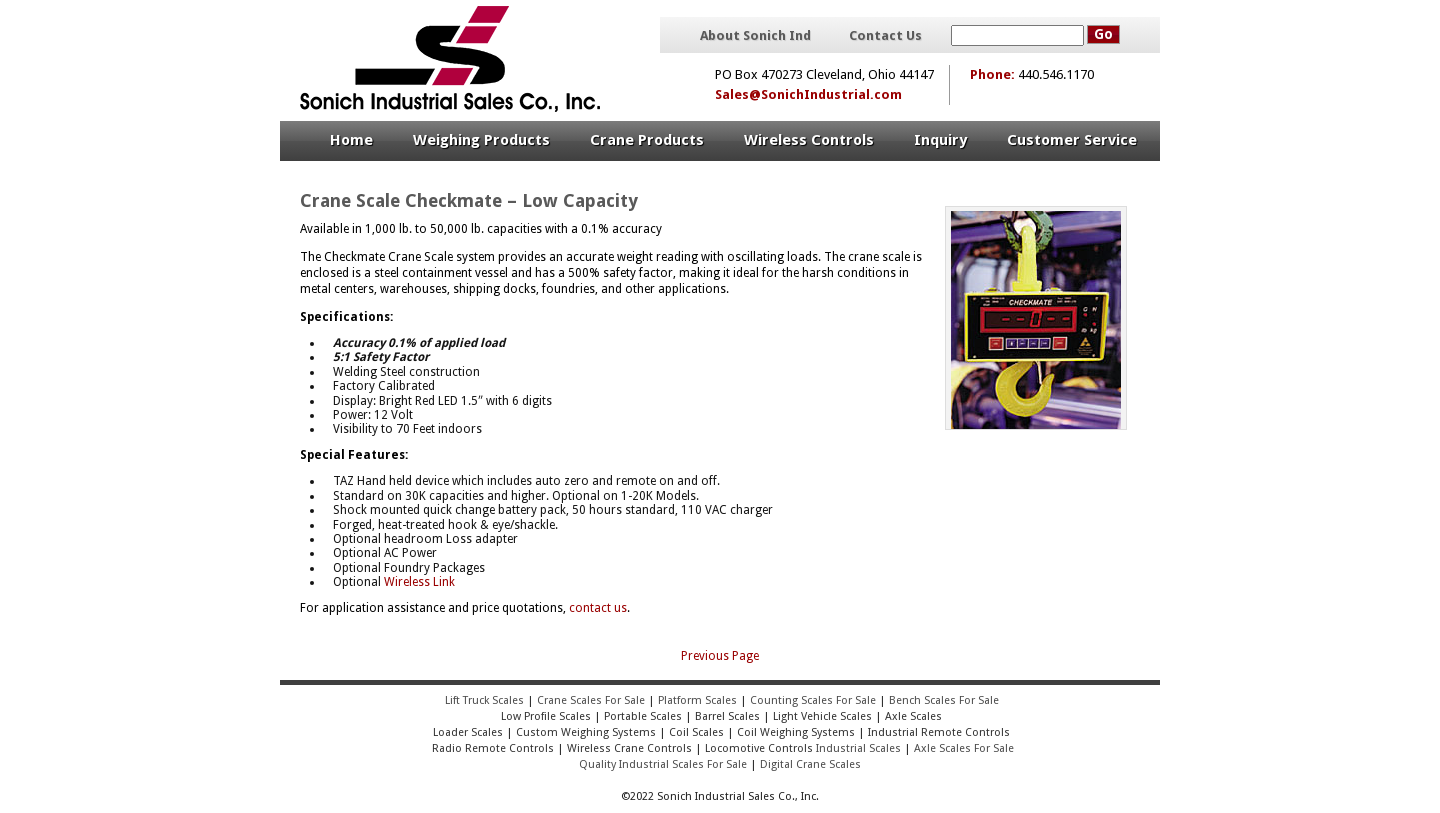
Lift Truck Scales (484, 700)
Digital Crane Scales (810, 764)
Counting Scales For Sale (813, 700)
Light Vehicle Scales (822, 716)
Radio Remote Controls (491, 748)
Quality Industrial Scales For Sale (663, 764)
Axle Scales (913, 716)
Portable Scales (643, 716)
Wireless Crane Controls (629, 748)
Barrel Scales (727, 716)
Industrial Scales (858, 748)
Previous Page (720, 656)
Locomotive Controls (759, 748)
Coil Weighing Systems (796, 732)
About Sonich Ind (755, 36)
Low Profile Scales (546, 716)
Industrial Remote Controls (939, 732)
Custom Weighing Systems (586, 732)
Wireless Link (419, 582)
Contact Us (885, 36)
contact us (598, 608)
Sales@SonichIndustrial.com (808, 94)
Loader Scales (468, 732)
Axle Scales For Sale (964, 748)
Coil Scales (696, 732)
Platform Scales (697, 700)
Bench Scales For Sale (944, 700)
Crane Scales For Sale (591, 700)
